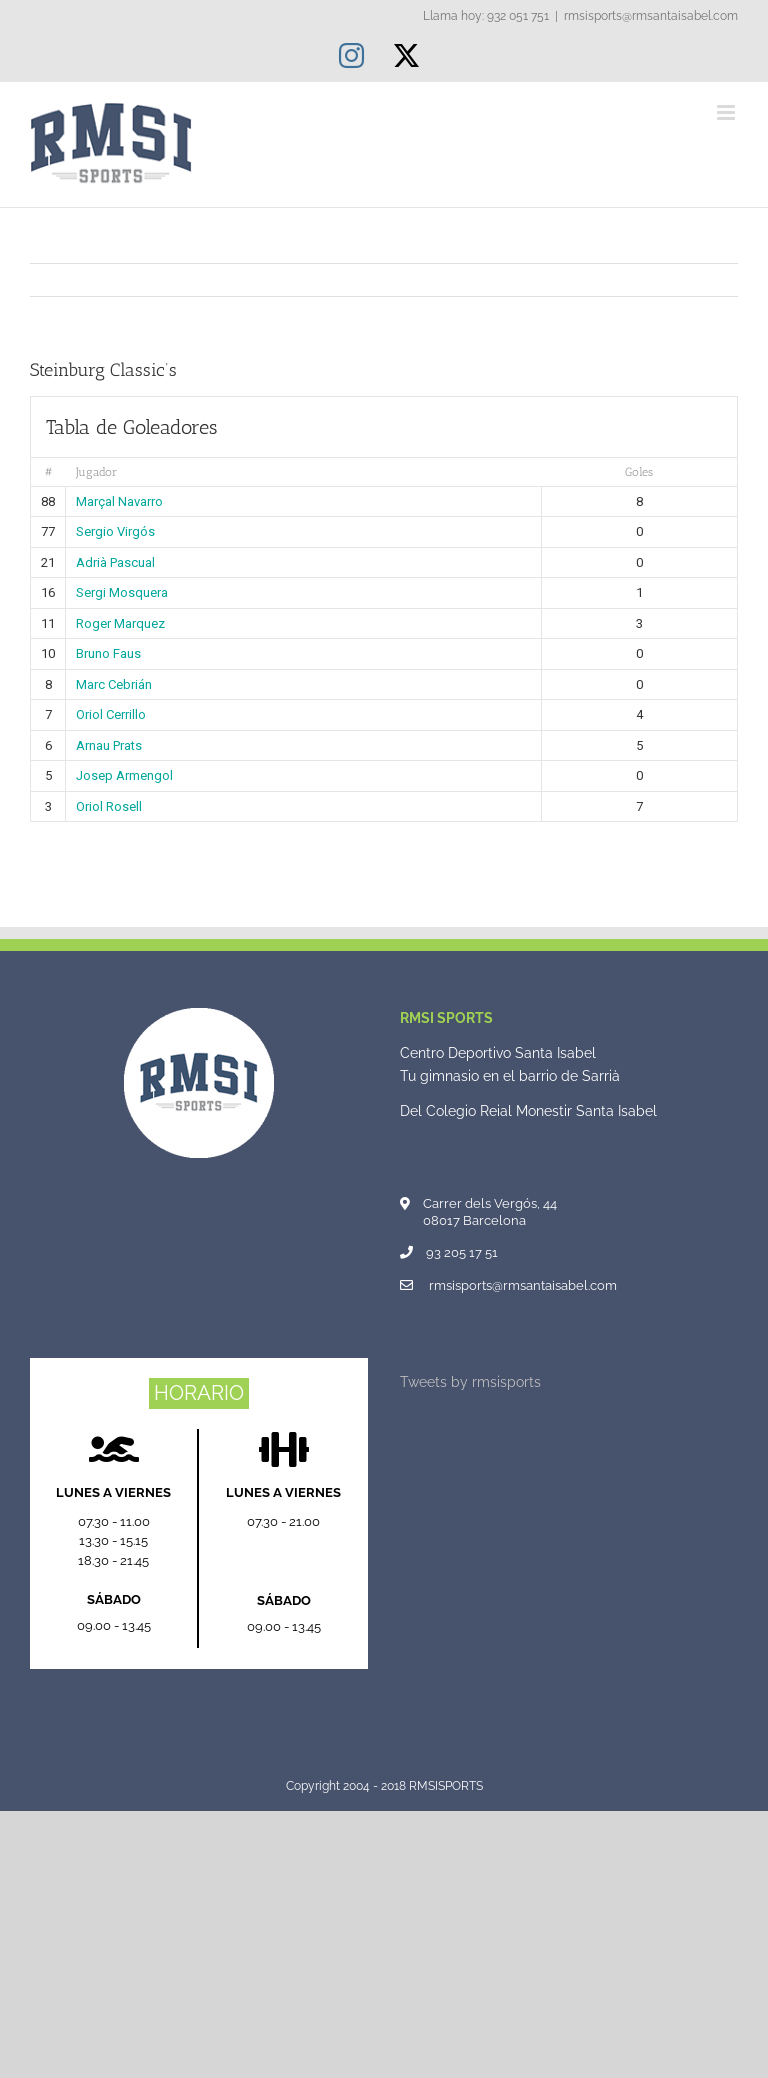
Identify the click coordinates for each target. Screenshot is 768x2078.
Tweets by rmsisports (470, 1382)
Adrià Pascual (115, 562)
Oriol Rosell (109, 806)
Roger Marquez (120, 623)
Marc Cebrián (114, 684)
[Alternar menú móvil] (727, 112)
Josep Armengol (124, 775)
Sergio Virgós (115, 531)
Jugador (96, 472)
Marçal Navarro (119, 501)
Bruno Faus (108, 653)
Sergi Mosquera (122, 592)
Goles (639, 472)
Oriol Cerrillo (111, 714)
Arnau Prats (109, 745)
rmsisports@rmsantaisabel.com (651, 16)
